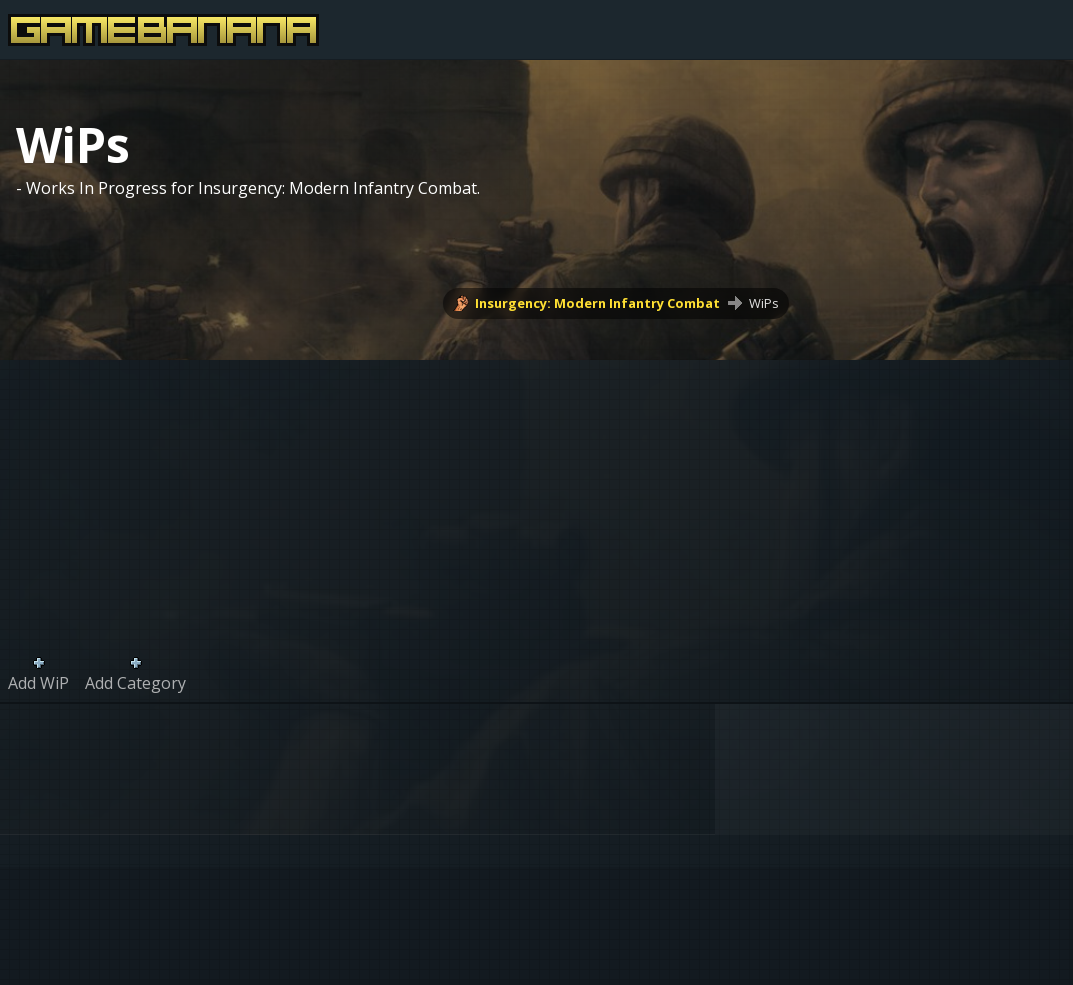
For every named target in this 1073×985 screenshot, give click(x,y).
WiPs (764, 303)
